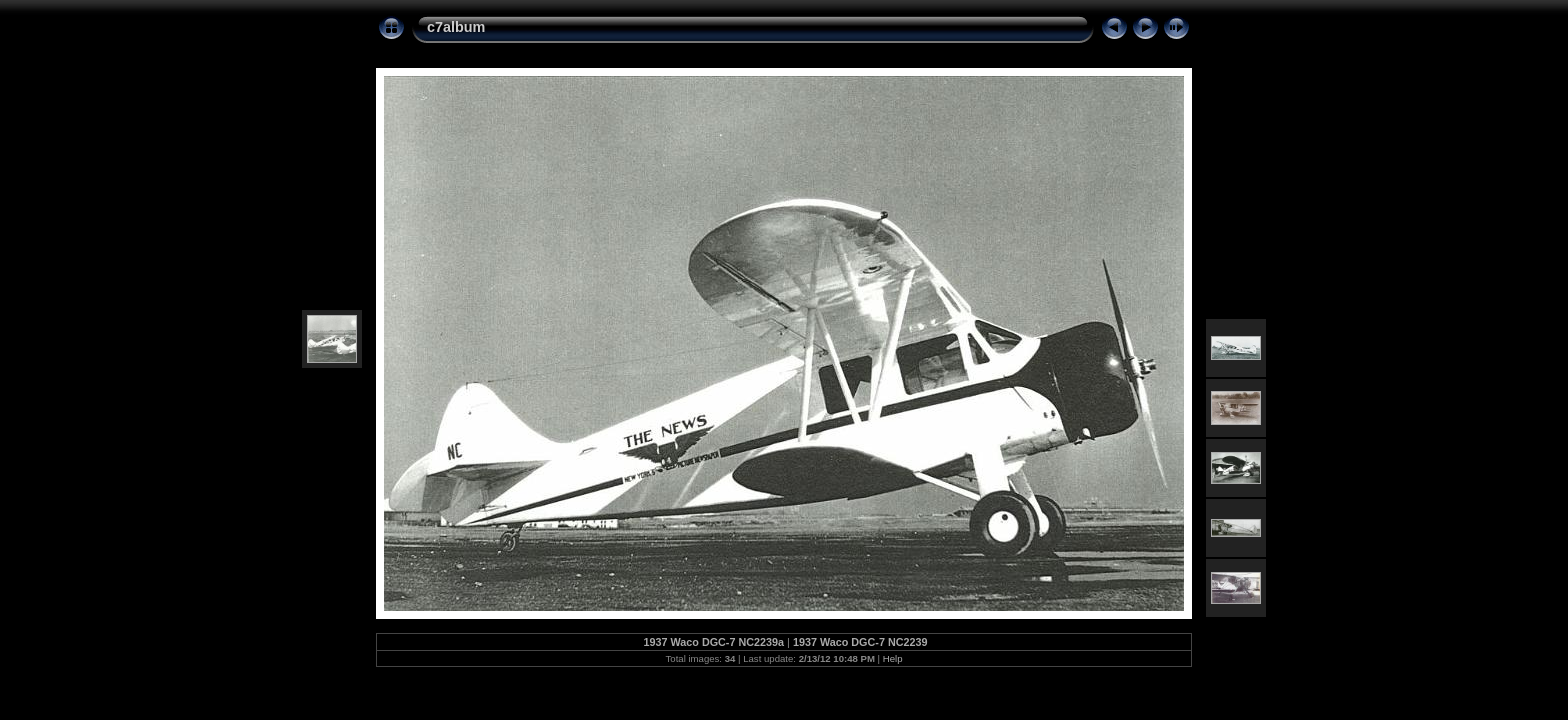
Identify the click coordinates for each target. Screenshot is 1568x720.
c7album (456, 27)
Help (893, 658)
